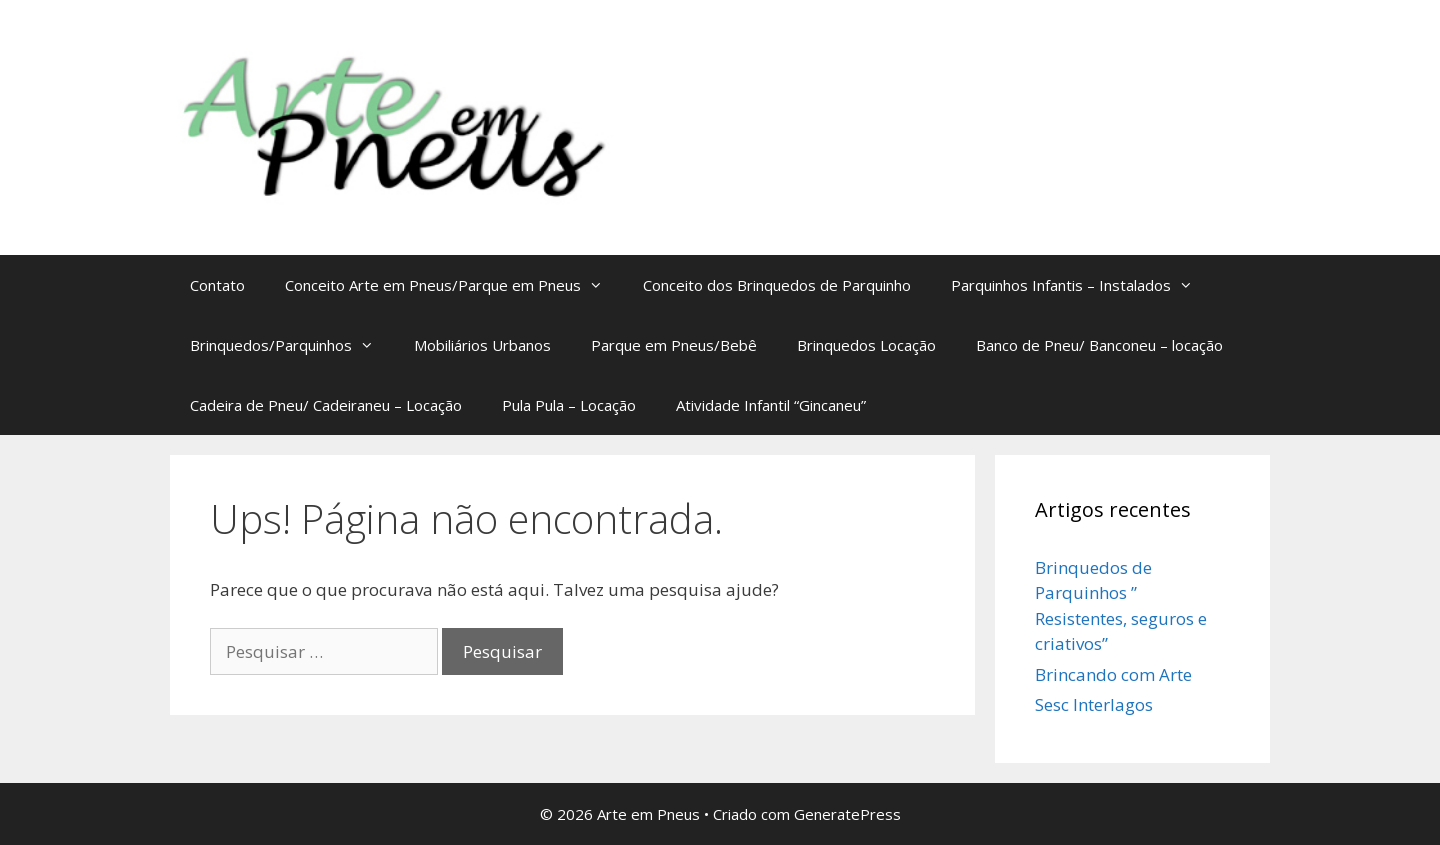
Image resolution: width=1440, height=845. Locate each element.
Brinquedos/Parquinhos (292, 345)
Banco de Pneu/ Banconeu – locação (1099, 345)
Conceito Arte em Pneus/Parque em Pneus (454, 285)
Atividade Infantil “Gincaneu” (771, 405)
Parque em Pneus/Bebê (674, 345)
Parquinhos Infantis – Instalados (1082, 285)
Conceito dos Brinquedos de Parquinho (777, 285)
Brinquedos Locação (866, 345)
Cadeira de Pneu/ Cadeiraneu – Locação (326, 405)
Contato (217, 285)
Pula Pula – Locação (569, 405)
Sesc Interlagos (1094, 704)
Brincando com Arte (1113, 674)
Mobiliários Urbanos (482, 345)
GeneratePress (847, 814)
